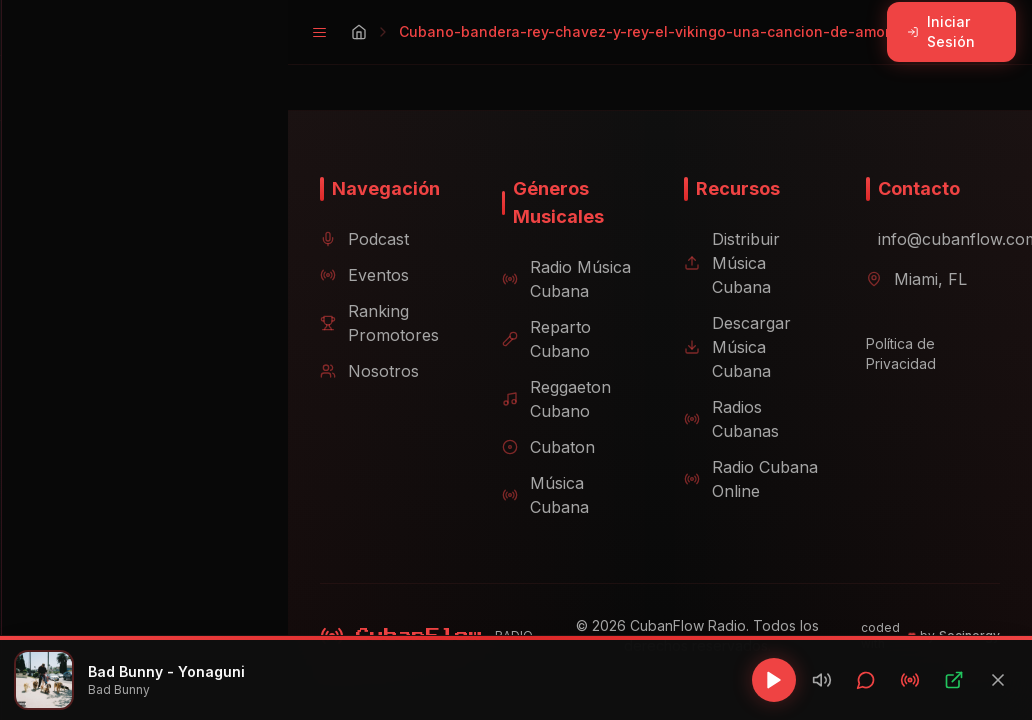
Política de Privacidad (893, 353)
